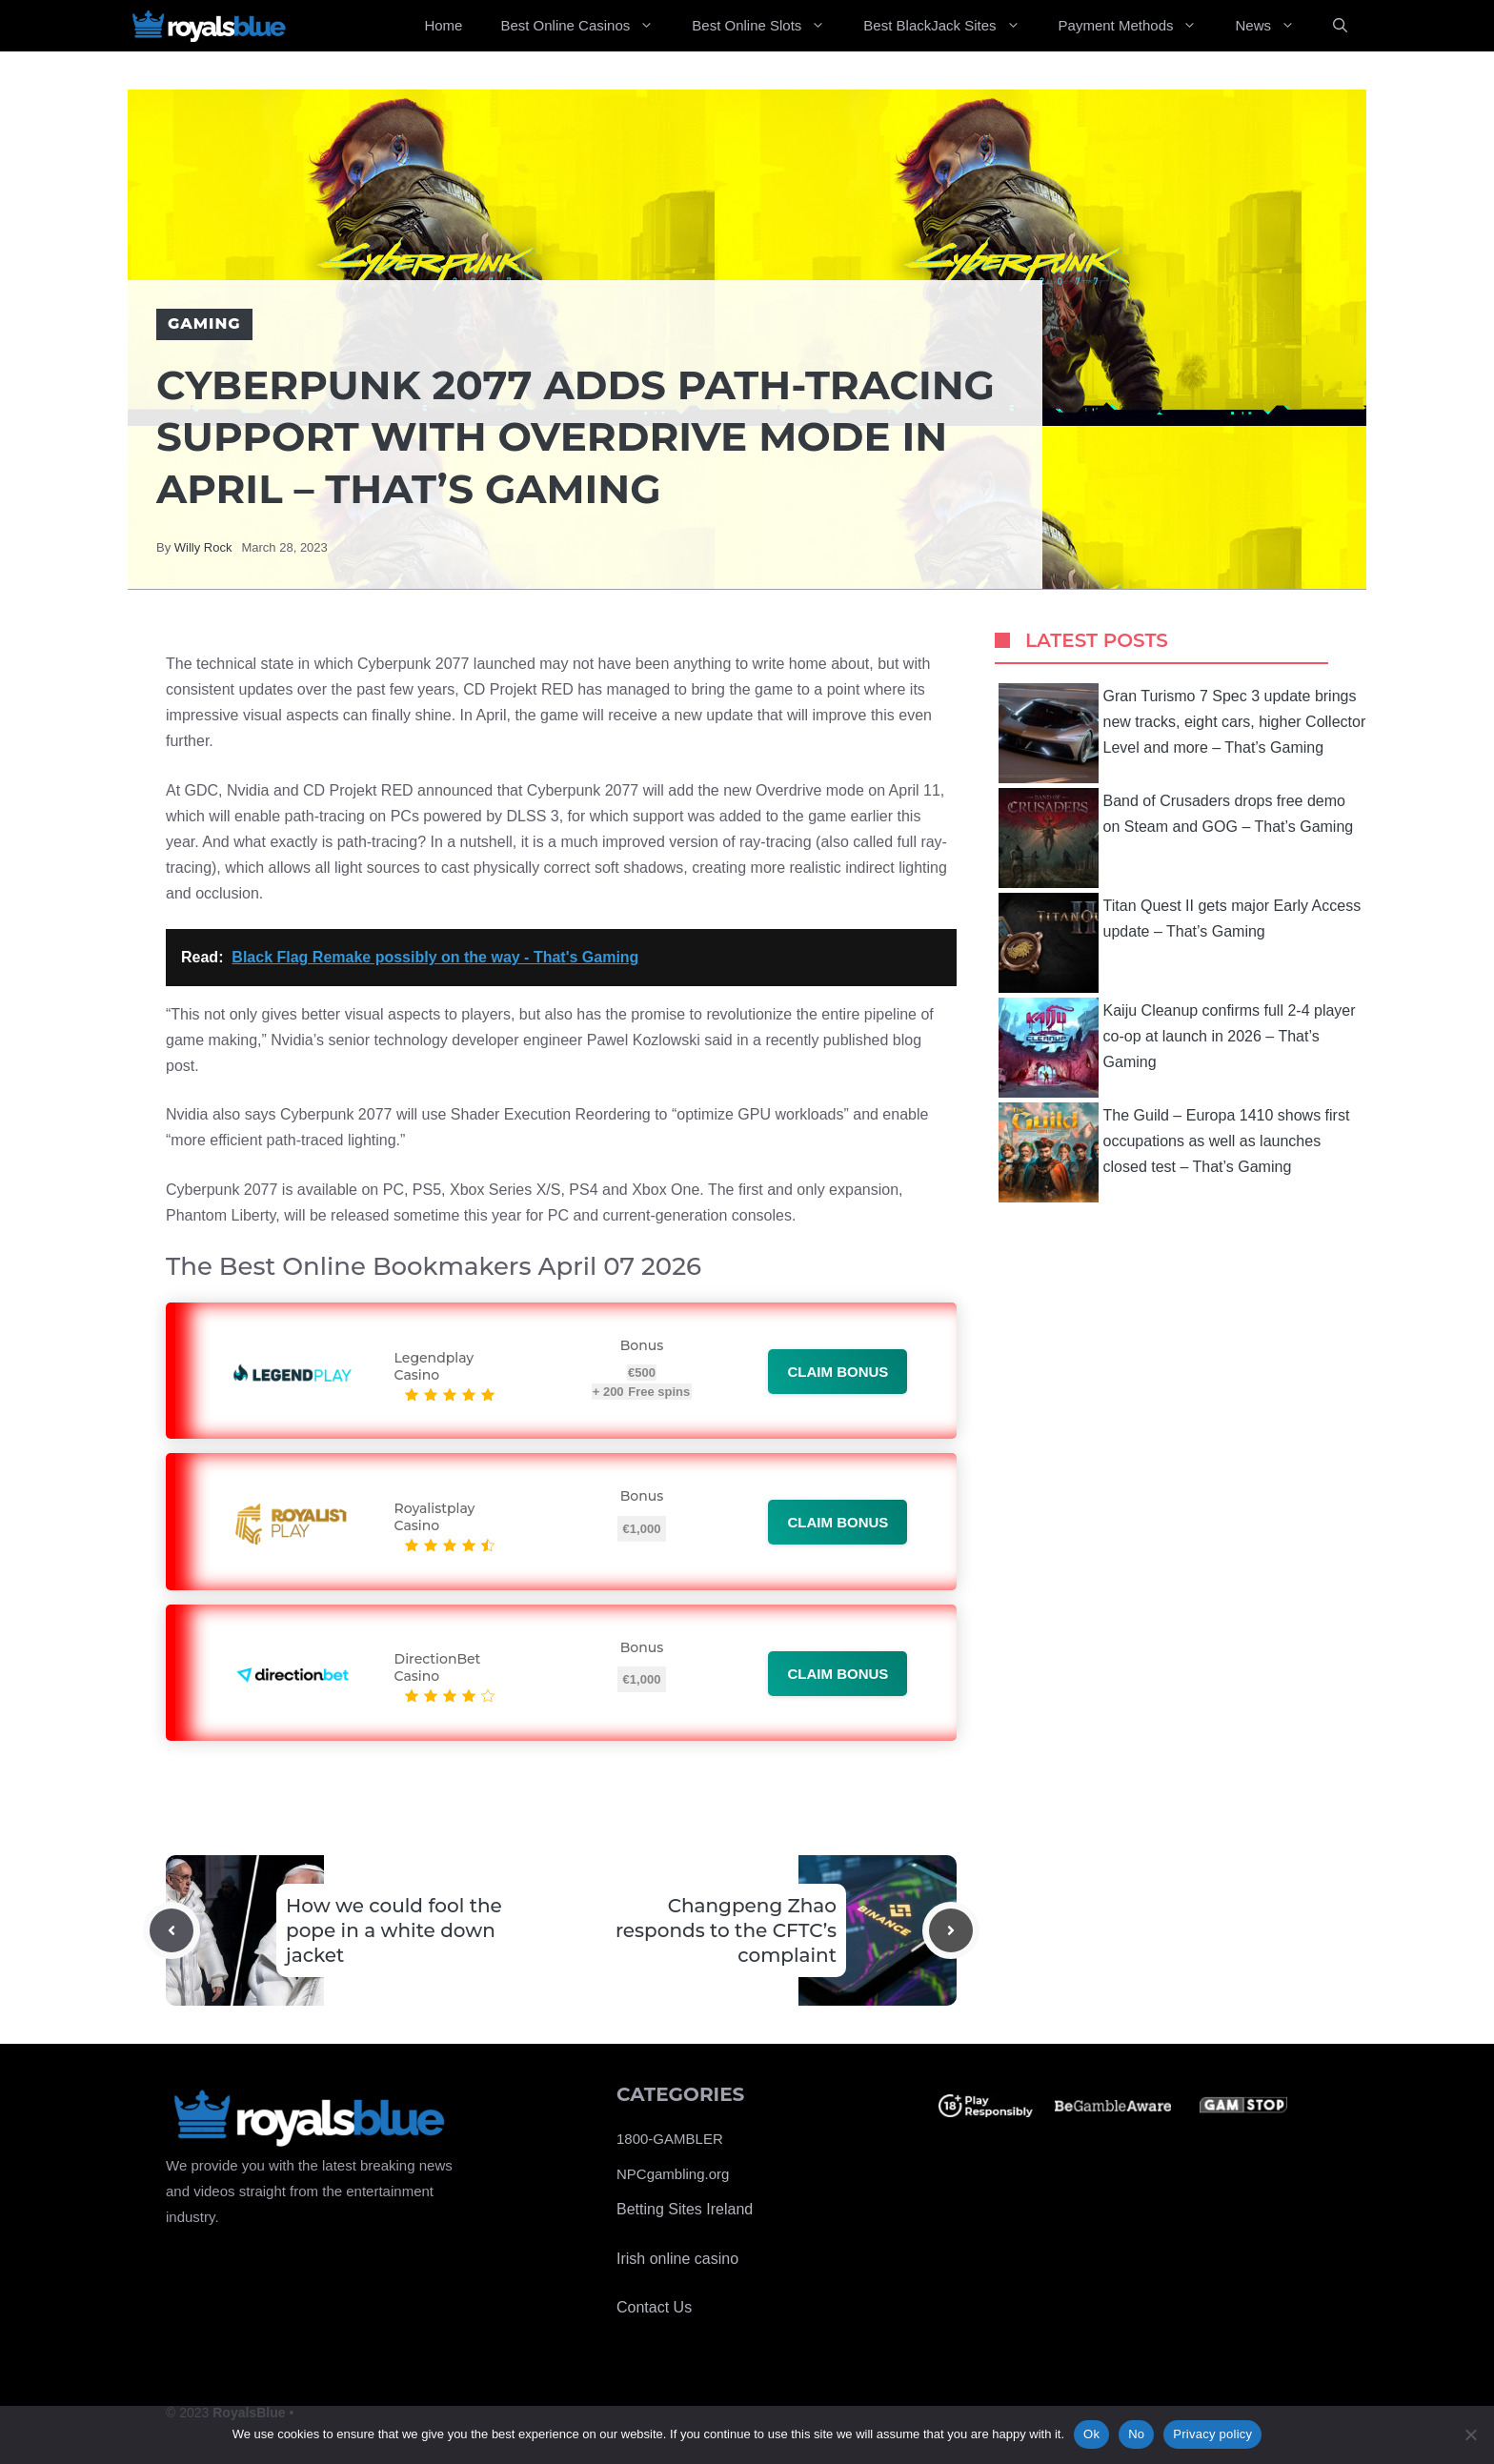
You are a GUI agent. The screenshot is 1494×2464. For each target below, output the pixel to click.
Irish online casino (677, 2259)
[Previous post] (171, 1930)
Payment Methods (1138, 25)
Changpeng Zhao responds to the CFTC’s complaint (726, 1930)
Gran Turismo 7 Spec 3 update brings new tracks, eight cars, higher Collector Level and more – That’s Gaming (1182, 733)
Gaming (204, 323)
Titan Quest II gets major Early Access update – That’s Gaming (1180, 943)
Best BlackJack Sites (951, 25)
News (1274, 25)
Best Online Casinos (586, 25)
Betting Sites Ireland (684, 2209)
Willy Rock (203, 547)
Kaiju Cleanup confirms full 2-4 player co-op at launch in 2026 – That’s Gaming (1177, 1048)
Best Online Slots (768, 25)
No (1136, 2434)
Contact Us (654, 2307)
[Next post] (950, 1930)
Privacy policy (1212, 2434)
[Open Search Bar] (1340, 25)
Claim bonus (837, 1371)
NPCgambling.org (672, 2174)
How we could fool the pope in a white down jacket (394, 1930)
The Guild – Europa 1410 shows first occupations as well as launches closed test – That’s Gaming (1174, 1152)
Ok (1091, 2434)
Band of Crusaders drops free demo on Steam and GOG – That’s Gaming (1176, 838)
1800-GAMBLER (669, 2139)
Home (443, 25)
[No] (1470, 2434)
